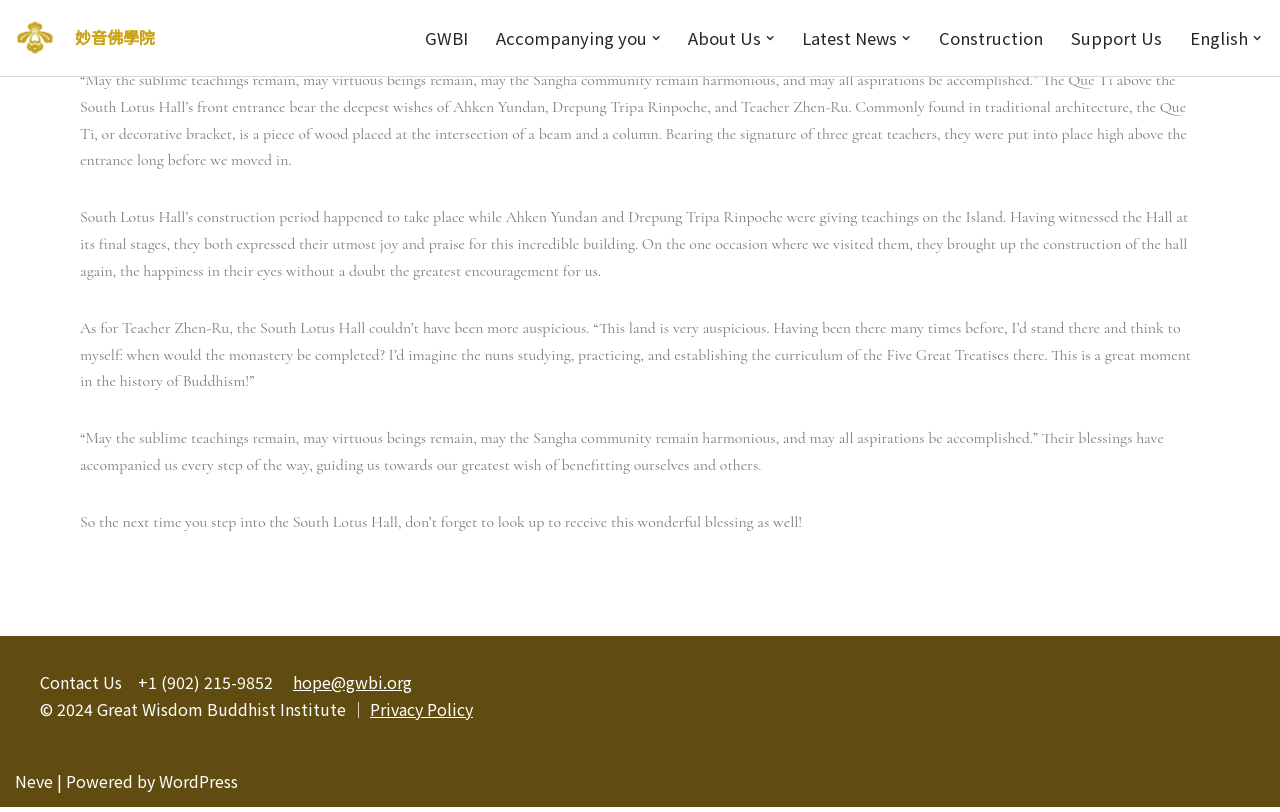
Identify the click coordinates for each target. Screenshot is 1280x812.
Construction (988, 38)
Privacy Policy (421, 714)
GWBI (436, 38)
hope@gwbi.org (352, 687)
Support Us (1114, 38)
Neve (34, 786)
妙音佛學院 (115, 37)
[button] (648, 38)
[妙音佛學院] (35, 38)
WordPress (198, 786)
